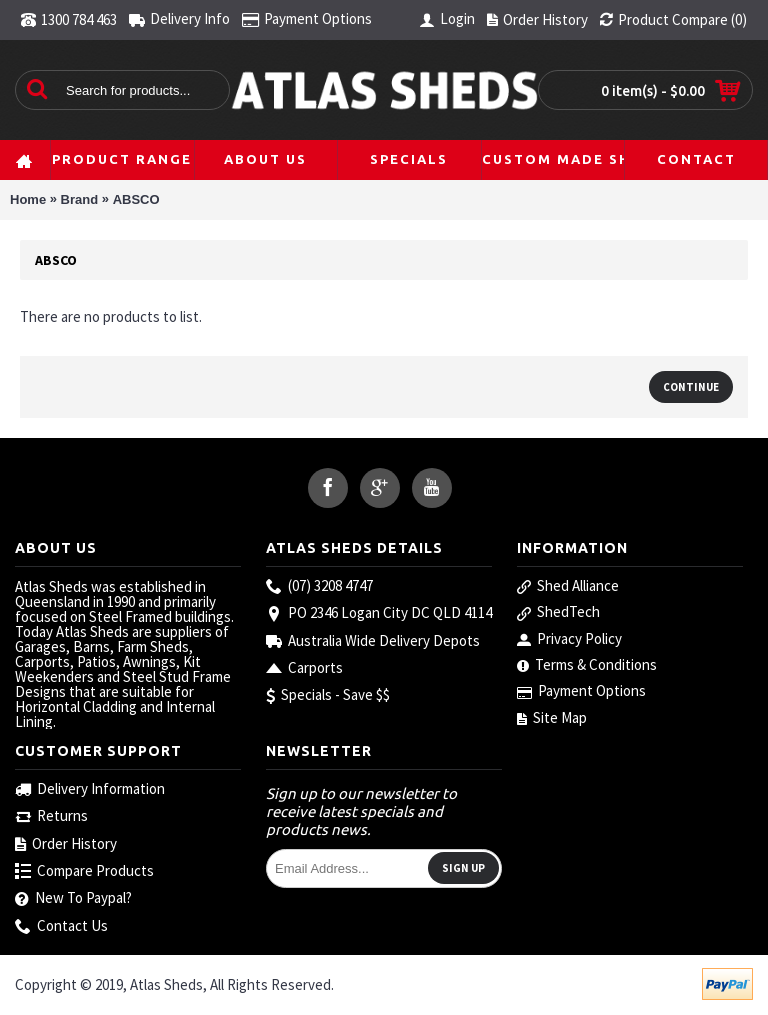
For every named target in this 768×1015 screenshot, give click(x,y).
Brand (80, 199)
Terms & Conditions (587, 665)
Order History (66, 844)
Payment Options (581, 691)
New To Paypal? (73, 898)
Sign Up (463, 868)
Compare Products (84, 871)
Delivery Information (90, 789)
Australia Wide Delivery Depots (373, 641)
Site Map (552, 718)
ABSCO (136, 199)
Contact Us (61, 926)
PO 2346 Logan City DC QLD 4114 (379, 613)
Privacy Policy (569, 639)
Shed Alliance (568, 586)
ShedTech (558, 612)
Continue (691, 387)
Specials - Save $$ (328, 695)
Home (28, 199)
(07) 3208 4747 (319, 586)
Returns (51, 816)
